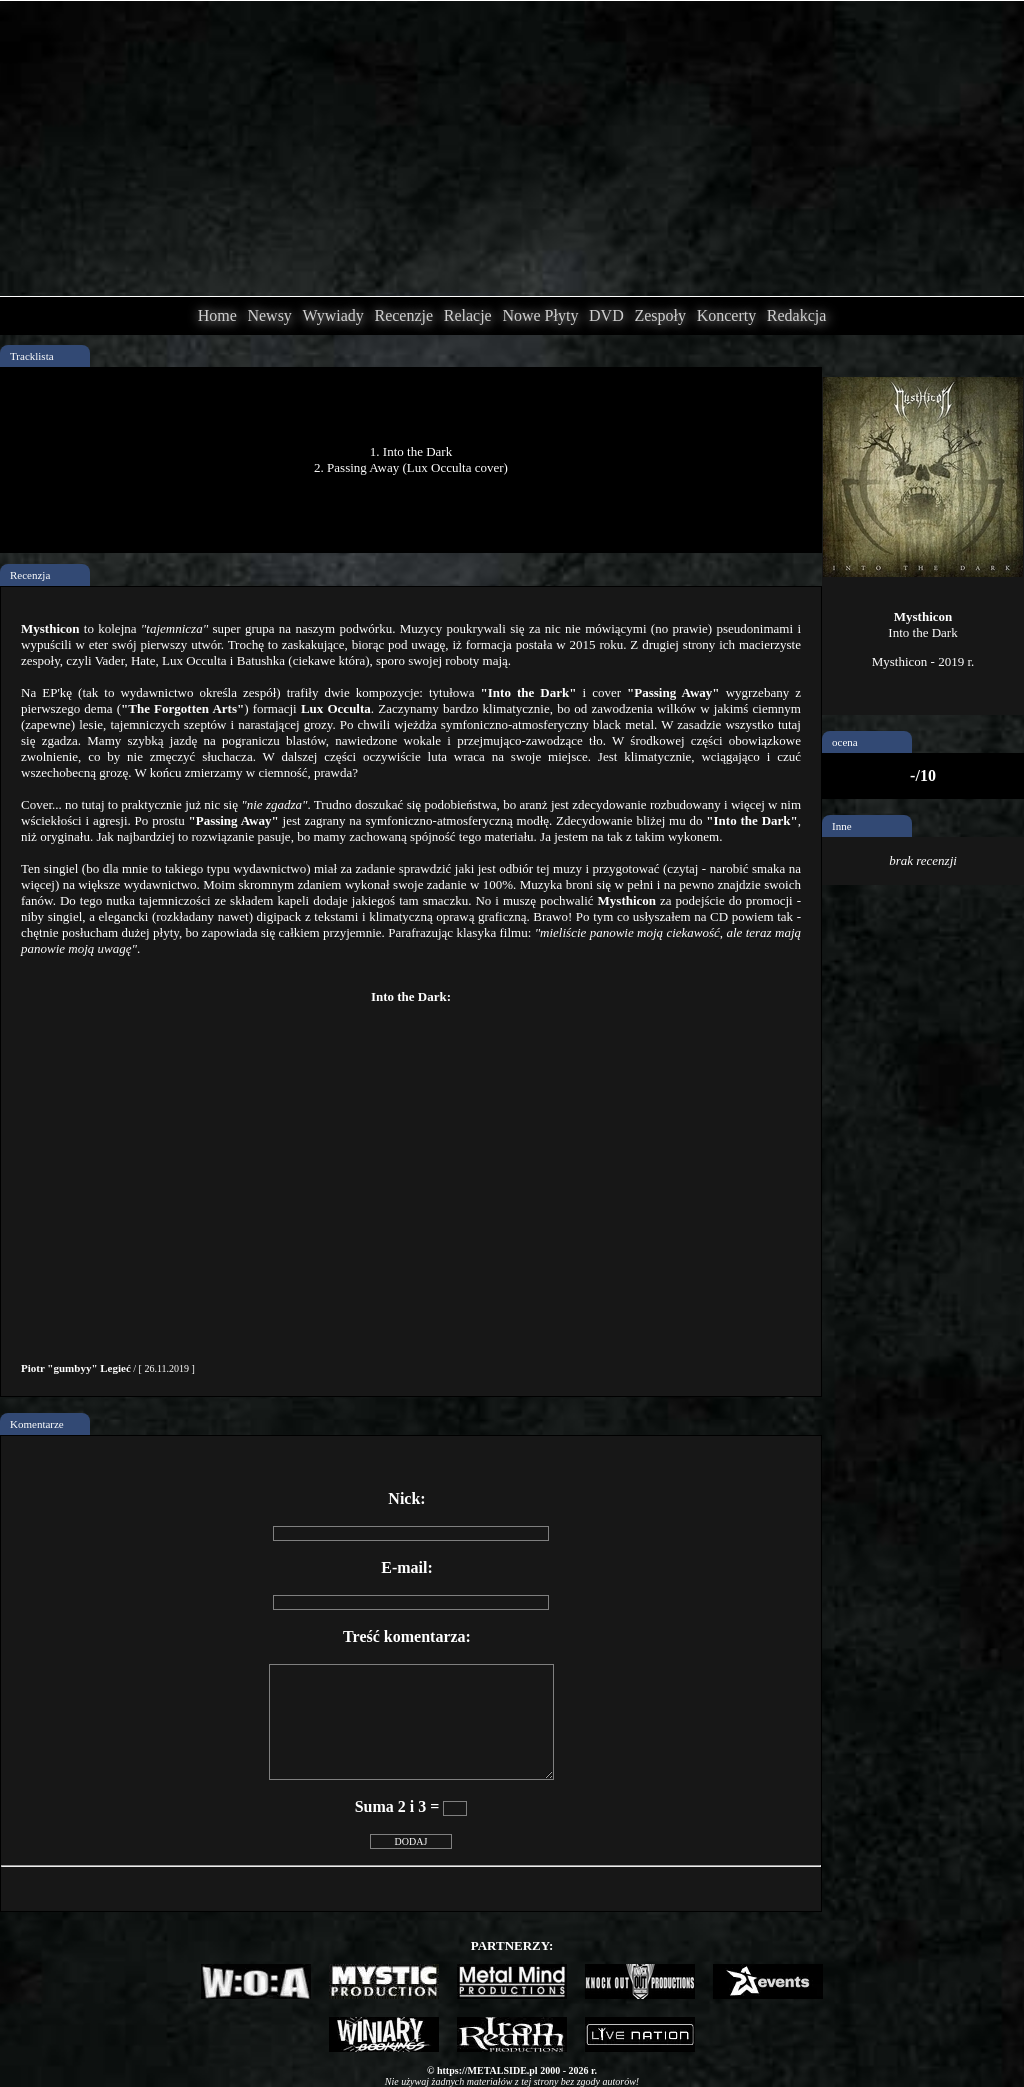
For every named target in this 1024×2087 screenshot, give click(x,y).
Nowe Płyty (540, 315)
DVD (606, 315)
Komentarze (37, 1424)
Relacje (468, 315)
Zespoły (660, 315)
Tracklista (32, 356)
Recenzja (30, 575)
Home (217, 315)
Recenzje (403, 315)
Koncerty (727, 315)
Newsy (269, 315)
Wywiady (333, 315)
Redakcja (797, 315)
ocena (845, 742)
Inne (842, 826)
